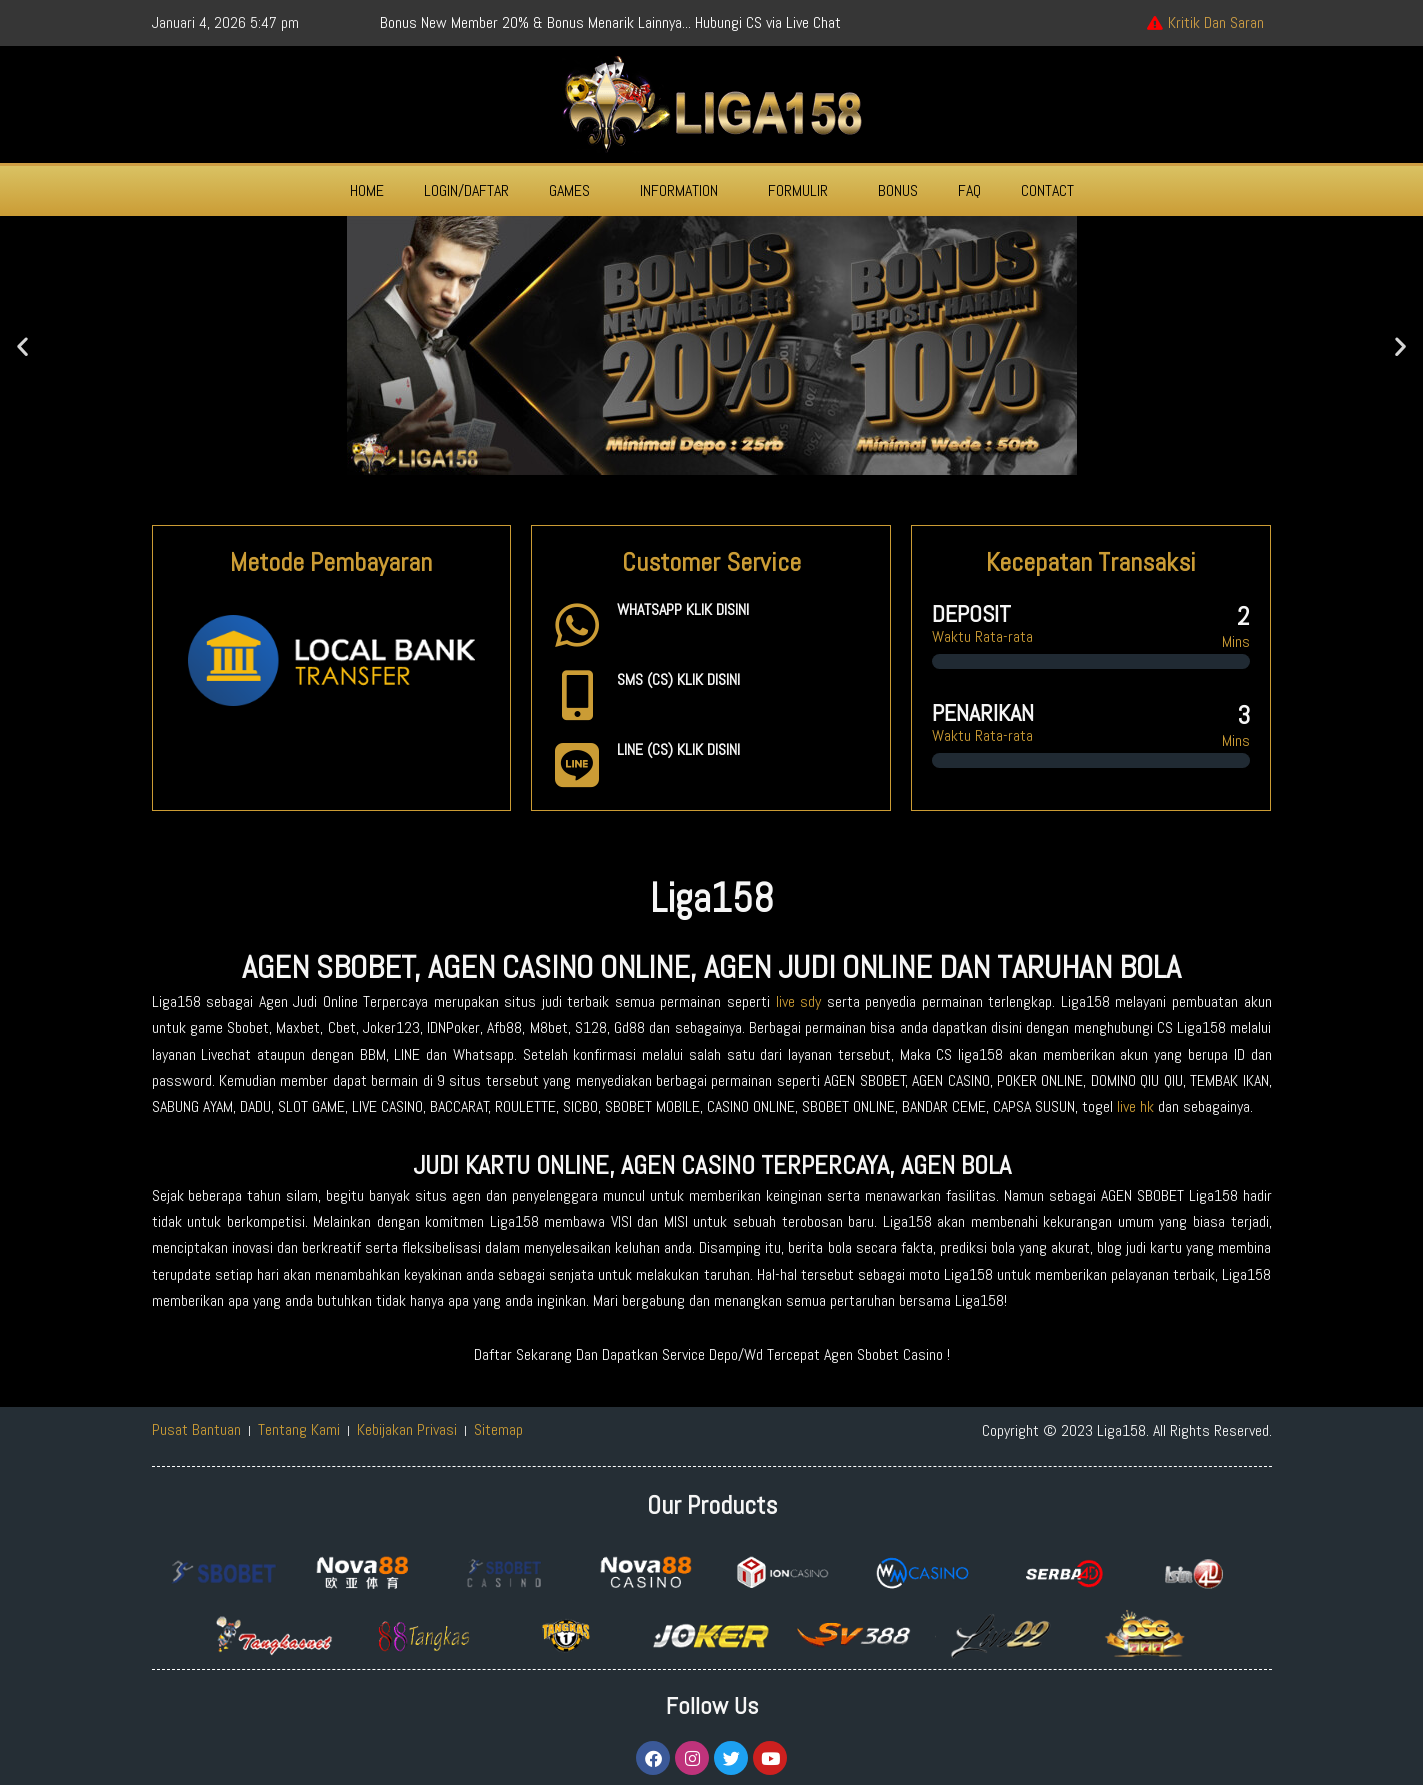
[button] (574, 191)
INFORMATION (679, 190)
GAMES (569, 190)
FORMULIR (798, 190)
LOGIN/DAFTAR (466, 190)
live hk (1135, 1106)
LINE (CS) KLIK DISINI (678, 749)
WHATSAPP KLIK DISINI (683, 609)
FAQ (969, 190)
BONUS (898, 190)
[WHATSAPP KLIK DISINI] (577, 625)
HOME (367, 190)
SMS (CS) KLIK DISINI (678, 679)
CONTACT (1047, 190)
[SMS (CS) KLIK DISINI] (577, 695)
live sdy (799, 1001)
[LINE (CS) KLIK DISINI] (577, 765)
